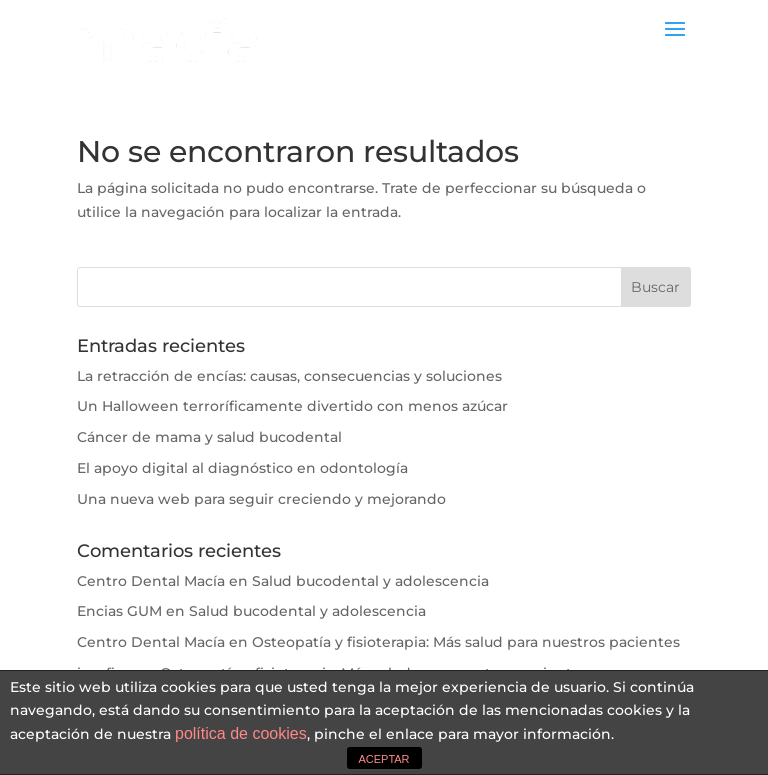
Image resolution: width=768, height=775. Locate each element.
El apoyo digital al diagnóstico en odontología (242, 468)
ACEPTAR (383, 759)
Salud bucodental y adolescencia (370, 581)
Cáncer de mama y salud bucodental (209, 437)
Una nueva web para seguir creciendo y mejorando (261, 499)
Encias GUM (119, 611)
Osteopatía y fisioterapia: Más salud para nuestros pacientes (466, 642)
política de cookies (241, 733)
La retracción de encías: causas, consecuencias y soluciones (289, 376)
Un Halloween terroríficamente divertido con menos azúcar (292, 406)
